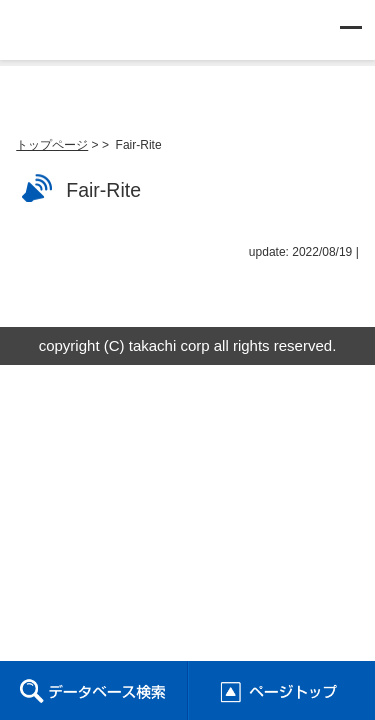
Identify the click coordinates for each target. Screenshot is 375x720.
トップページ (52, 145)
